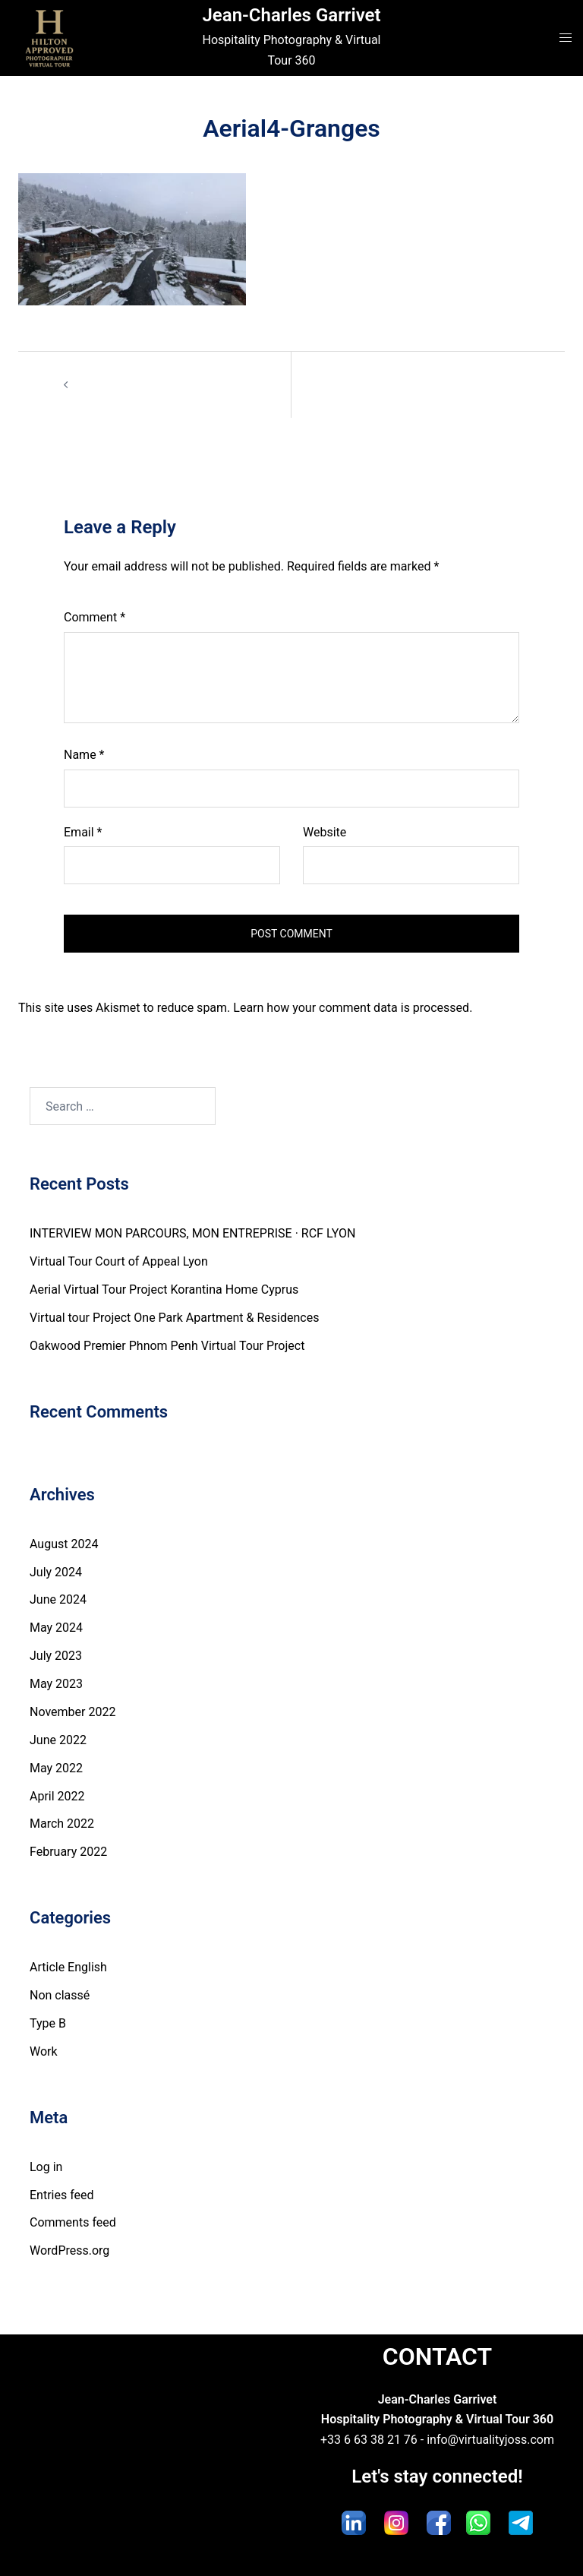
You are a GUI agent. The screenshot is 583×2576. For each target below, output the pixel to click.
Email (83, 832)
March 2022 (62, 1823)
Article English (68, 1967)
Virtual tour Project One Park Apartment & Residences (174, 1317)
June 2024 (58, 1599)
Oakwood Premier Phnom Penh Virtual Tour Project (167, 1346)
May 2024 (56, 1627)
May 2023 (56, 1684)
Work (44, 2051)
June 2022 (58, 1740)
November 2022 (72, 1712)
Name (84, 755)
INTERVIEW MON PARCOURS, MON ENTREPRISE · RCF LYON (192, 1233)
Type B (48, 2023)
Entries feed (62, 2195)
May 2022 (56, 1768)
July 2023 (56, 1655)
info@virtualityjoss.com (490, 2439)
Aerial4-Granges (119, 384)
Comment (94, 617)
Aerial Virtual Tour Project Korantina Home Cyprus (164, 1289)
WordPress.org (69, 2250)
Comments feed (73, 2222)
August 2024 (64, 1544)
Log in (46, 2167)
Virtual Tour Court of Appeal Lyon (119, 1261)
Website (324, 832)
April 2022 (57, 1796)
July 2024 (56, 1572)
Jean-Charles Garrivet (291, 15)
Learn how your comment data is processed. (352, 1007)
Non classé (60, 1995)
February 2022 (68, 1851)
